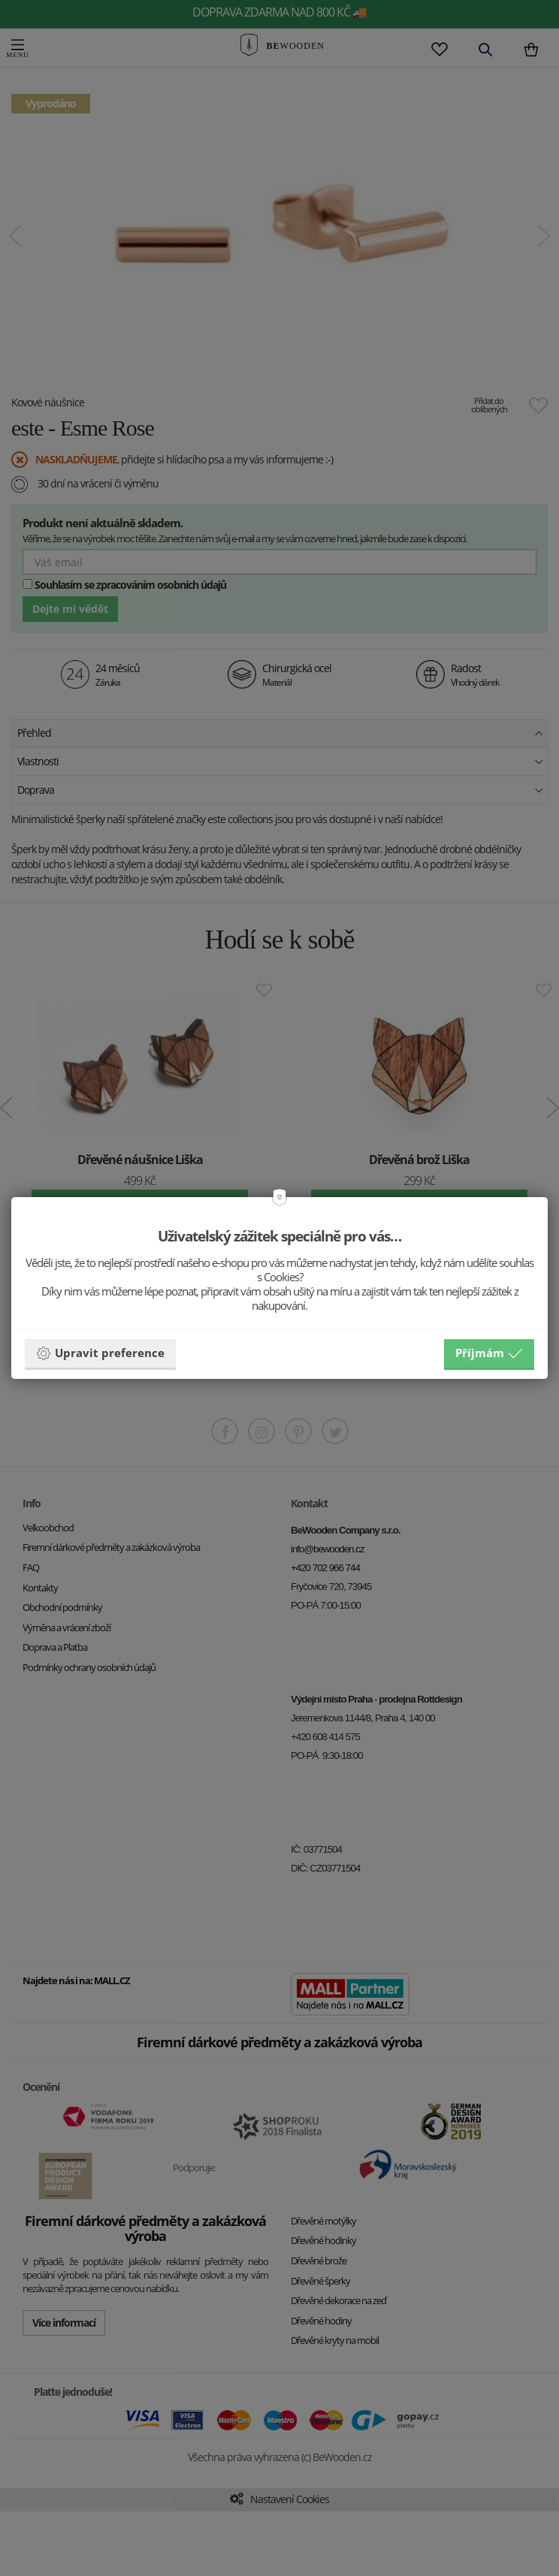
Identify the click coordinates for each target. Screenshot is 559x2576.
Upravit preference (100, 1353)
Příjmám (489, 1353)
